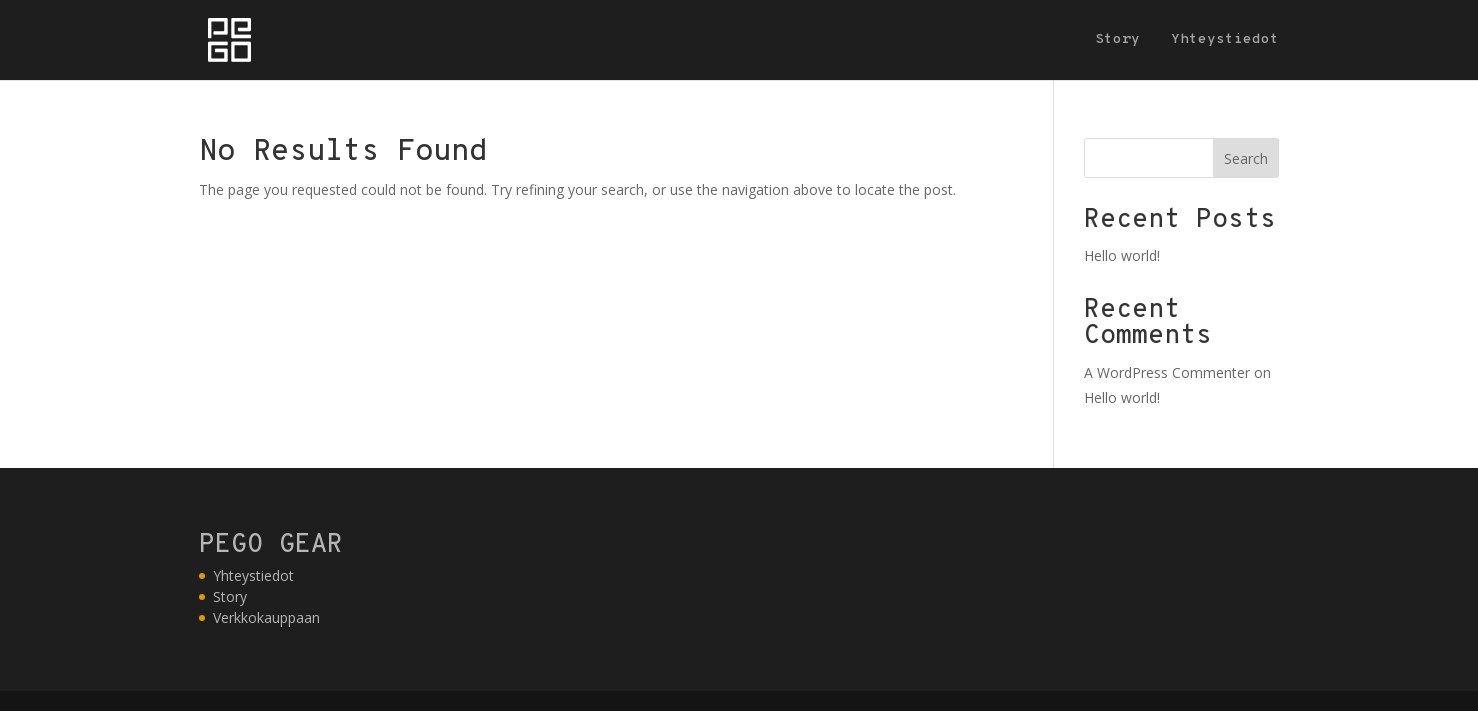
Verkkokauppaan (266, 617)
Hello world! (1122, 255)
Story (1117, 40)
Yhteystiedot (1225, 40)
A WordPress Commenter (1167, 372)
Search (1246, 158)
